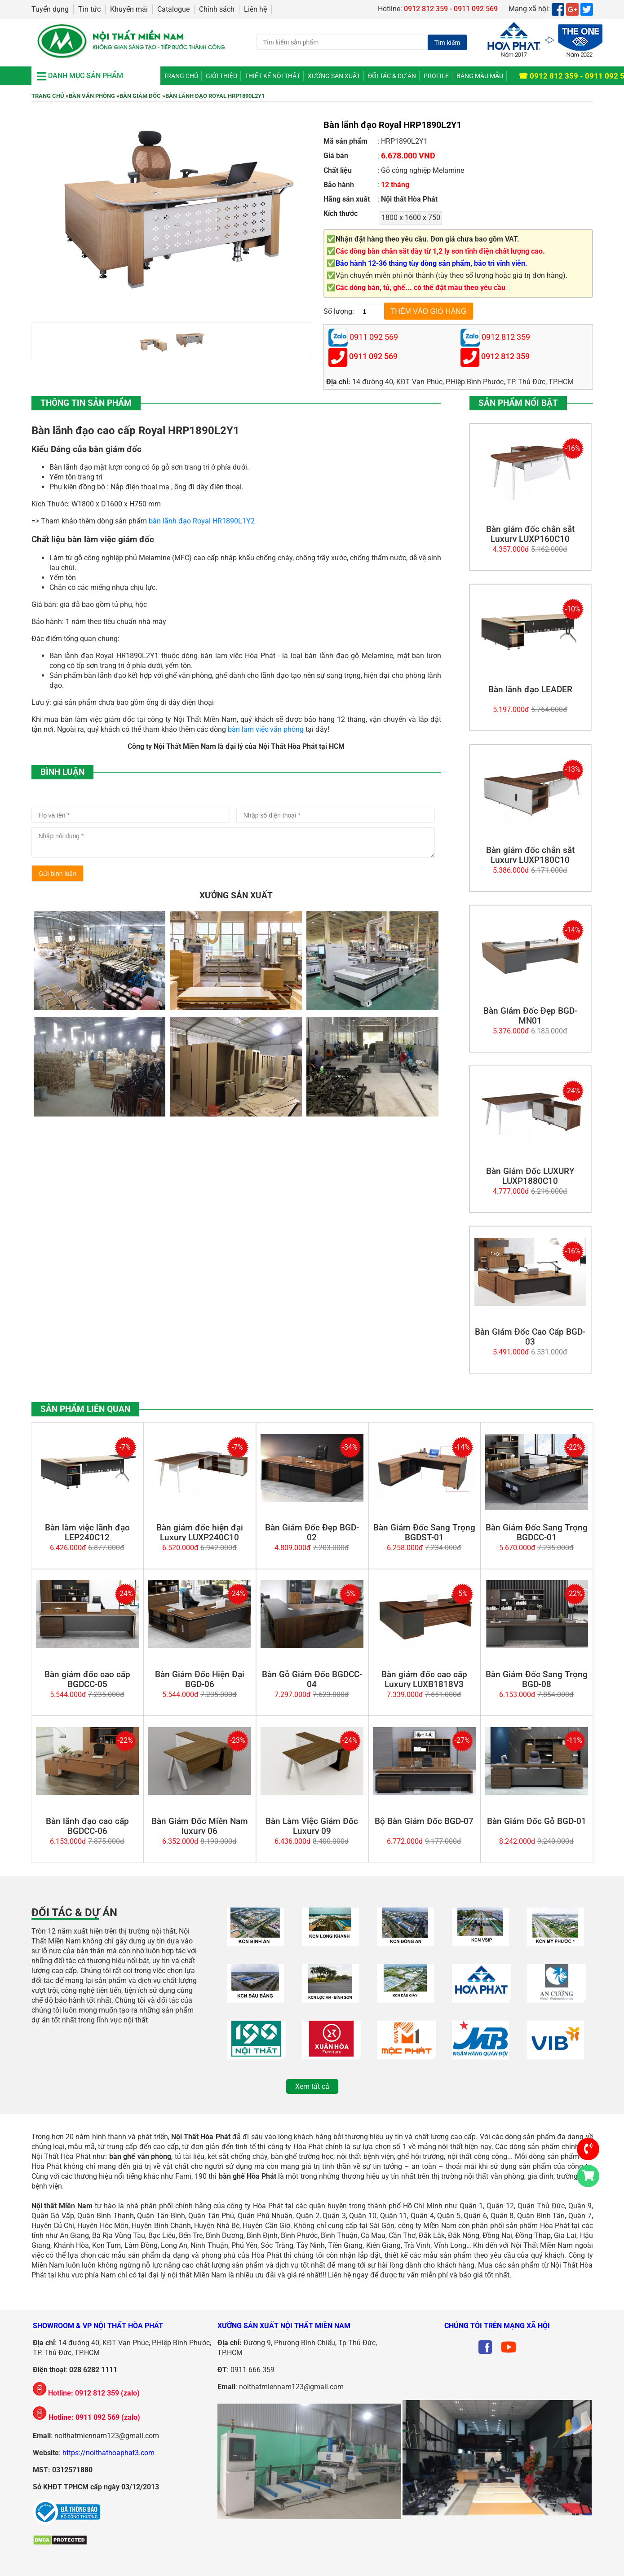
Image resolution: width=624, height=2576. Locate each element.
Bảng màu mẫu (479, 75)
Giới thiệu (221, 75)
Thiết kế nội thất (272, 75)
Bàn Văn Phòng (92, 95)
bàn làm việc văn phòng (266, 729)
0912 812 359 (505, 356)
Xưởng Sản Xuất (334, 75)
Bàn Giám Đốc (140, 95)
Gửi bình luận (58, 873)
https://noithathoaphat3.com (108, 2453)
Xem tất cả (312, 2086)
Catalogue (173, 9)
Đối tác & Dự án (392, 75)
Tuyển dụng (50, 9)
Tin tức (89, 9)
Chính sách (217, 9)
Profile (436, 75)
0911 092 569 (373, 356)
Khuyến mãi (129, 9)
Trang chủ (181, 75)
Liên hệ (255, 9)
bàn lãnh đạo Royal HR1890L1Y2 (202, 521)
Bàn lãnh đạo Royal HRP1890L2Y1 (215, 95)
